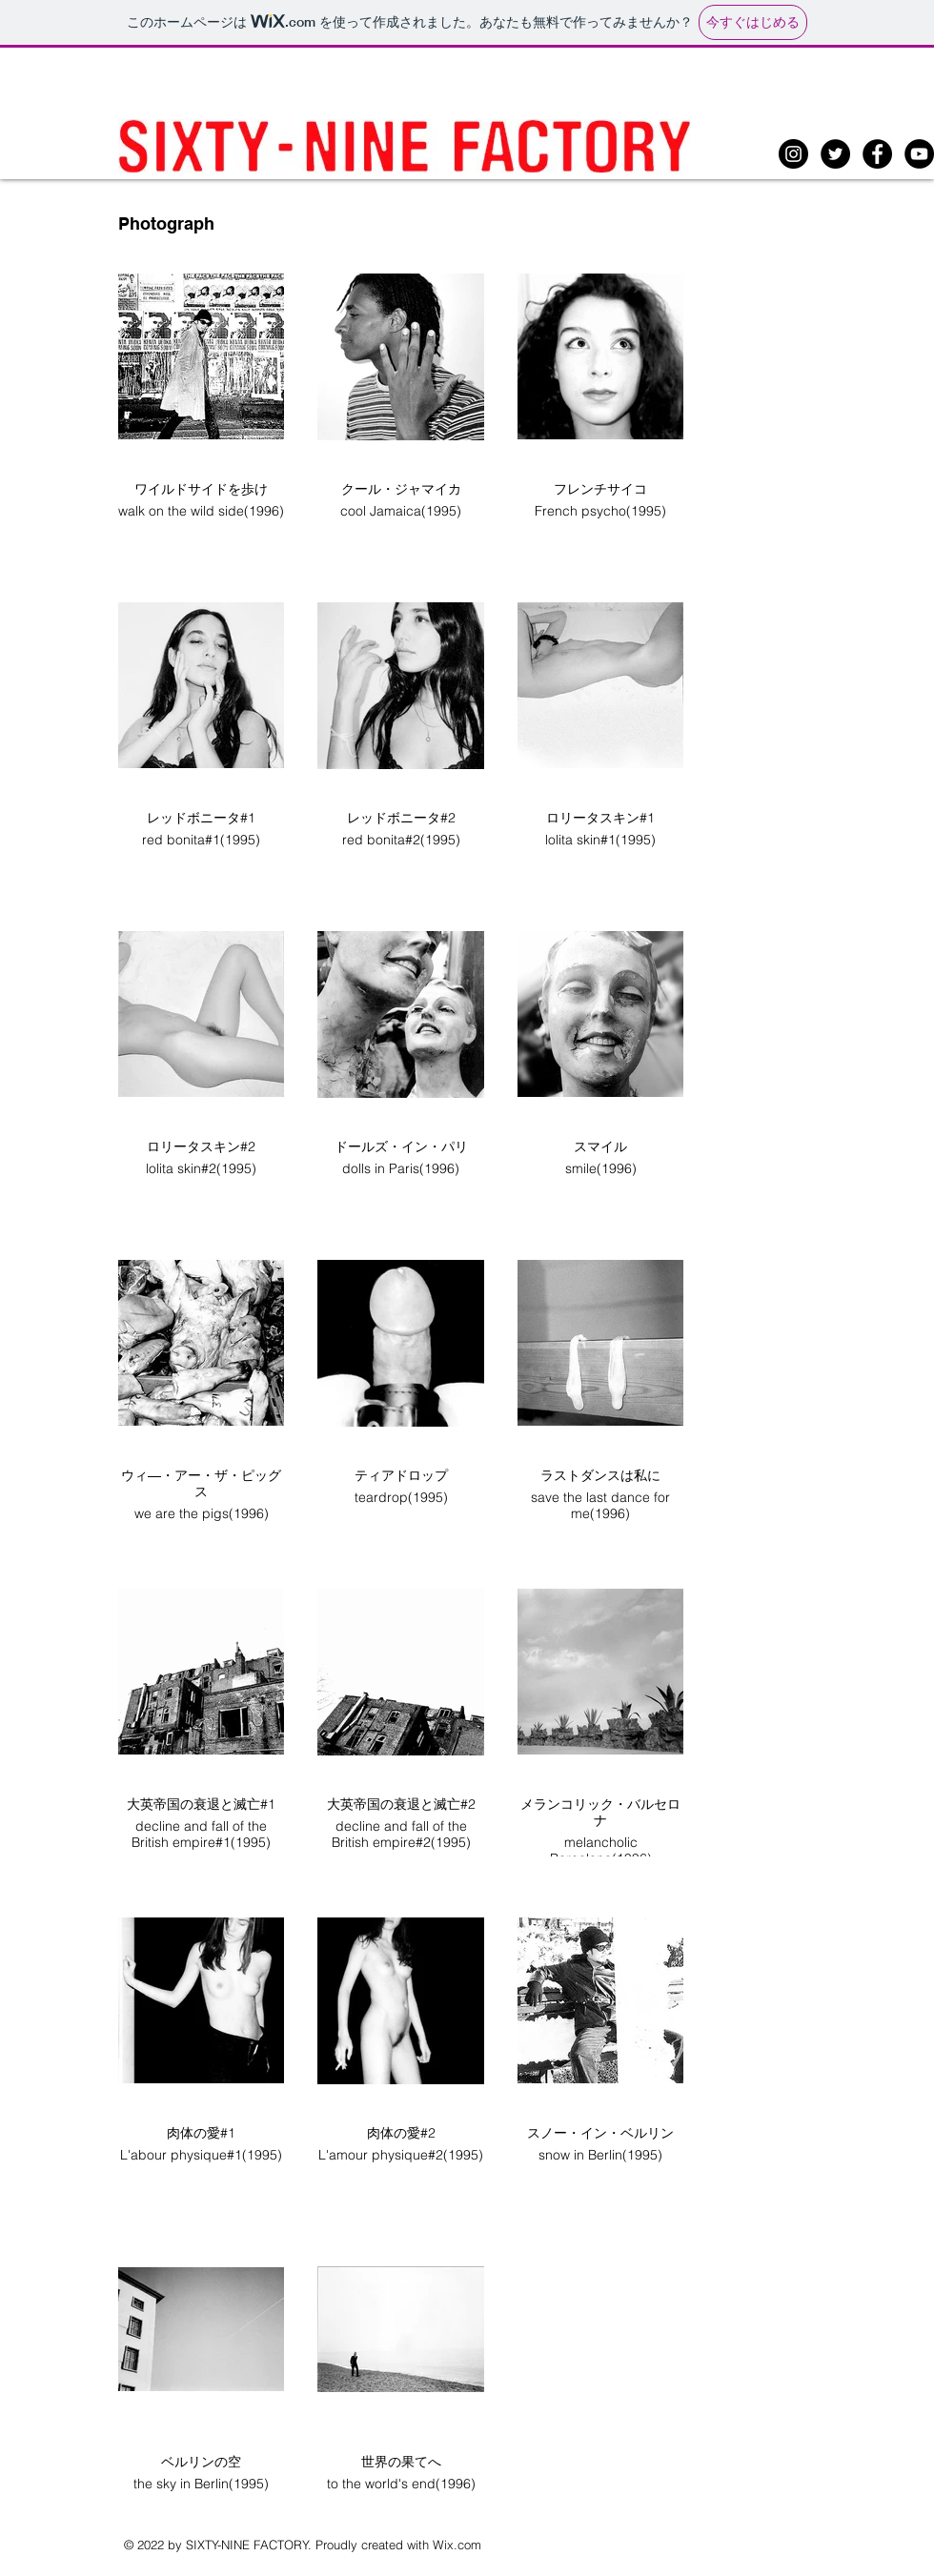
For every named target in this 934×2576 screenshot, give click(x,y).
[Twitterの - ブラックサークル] (835, 154)
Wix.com (457, 2544)
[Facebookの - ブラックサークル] (877, 154)
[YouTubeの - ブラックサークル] (919, 154)
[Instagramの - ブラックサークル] (793, 154)
